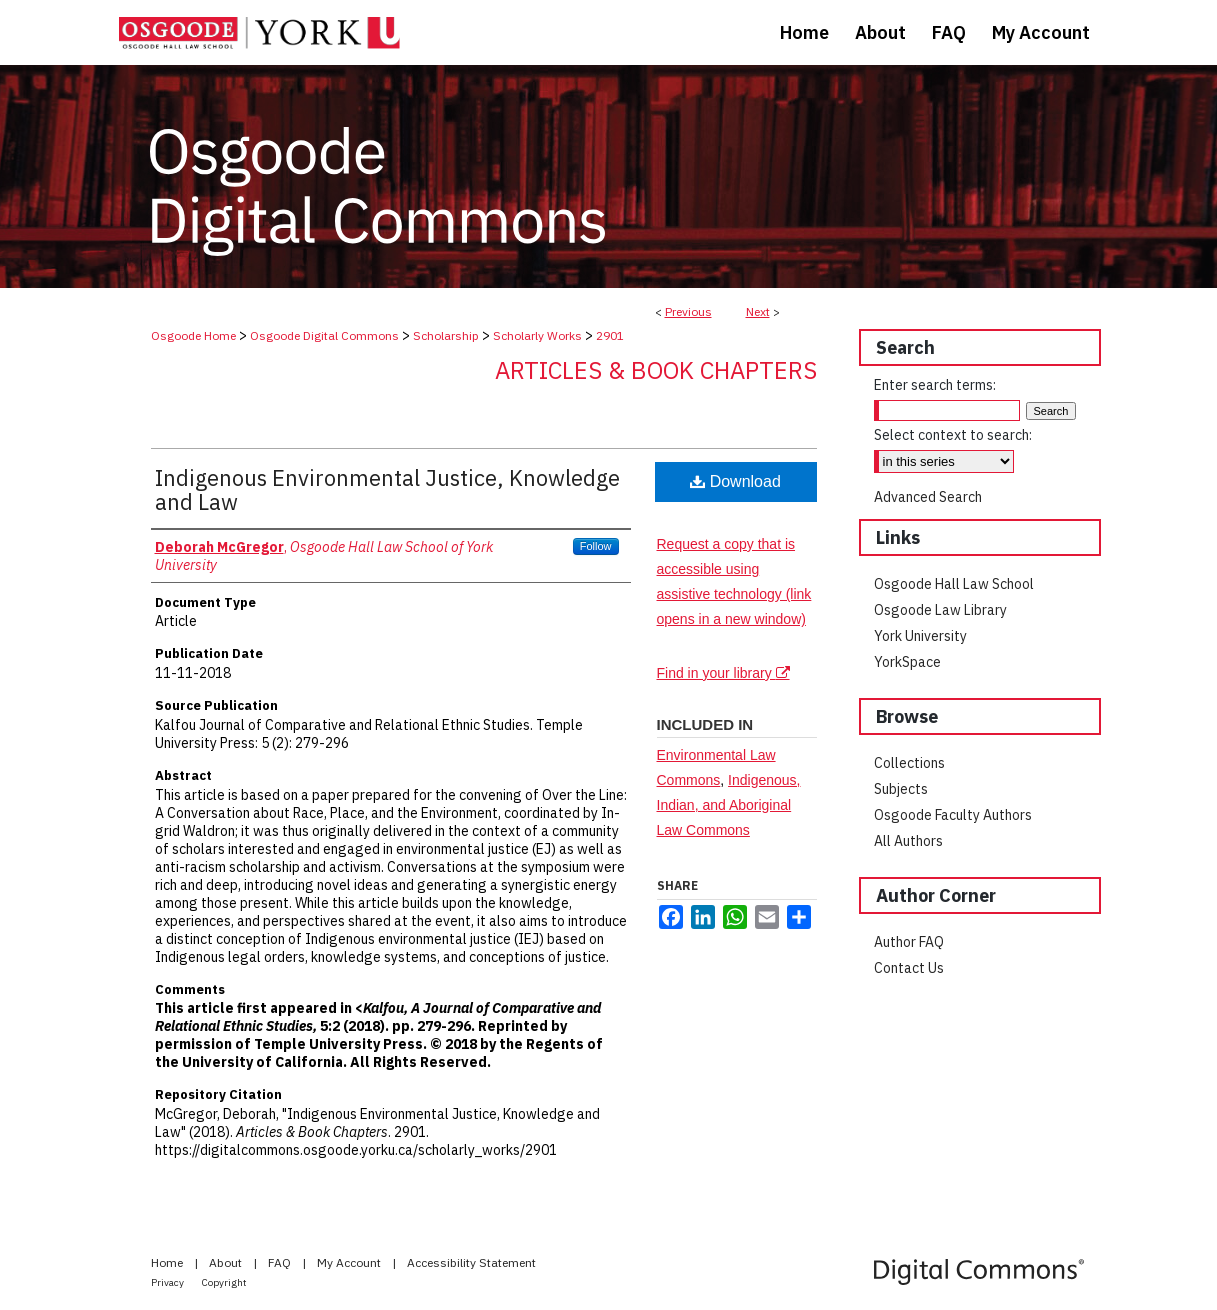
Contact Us (909, 968)
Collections (909, 763)
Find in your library (723, 673)
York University (920, 636)
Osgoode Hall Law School (954, 584)
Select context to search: (953, 435)
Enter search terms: (935, 385)
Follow (596, 546)
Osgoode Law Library (940, 610)
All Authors (908, 841)
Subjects (901, 789)
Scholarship (446, 335)
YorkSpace (907, 662)
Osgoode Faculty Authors (953, 815)
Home (168, 1262)
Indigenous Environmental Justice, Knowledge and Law (387, 489)
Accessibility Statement (471, 1262)
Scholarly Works (537, 335)
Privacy (168, 1282)
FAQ (281, 1262)
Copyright (224, 1282)
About (227, 1262)
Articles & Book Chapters (656, 370)
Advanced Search (928, 497)
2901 (610, 335)
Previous (688, 311)
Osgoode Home (193, 335)
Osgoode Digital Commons (324, 335)
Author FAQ (909, 942)
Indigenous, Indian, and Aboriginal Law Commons (729, 805)
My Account (350, 1262)
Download (735, 481)
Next (758, 311)
